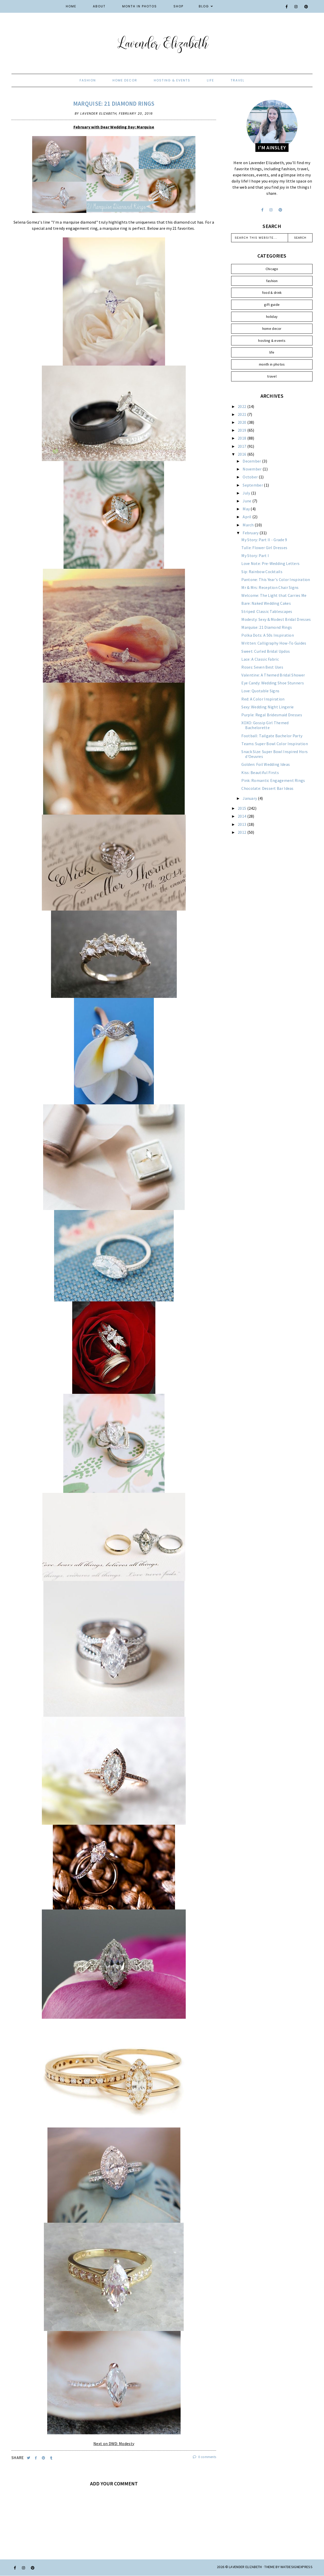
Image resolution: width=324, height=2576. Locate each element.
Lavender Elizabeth (245, 2567)
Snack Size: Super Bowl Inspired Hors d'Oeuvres (274, 754)
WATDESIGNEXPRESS (296, 2567)
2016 (242, 454)
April (247, 516)
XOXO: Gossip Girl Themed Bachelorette (265, 725)
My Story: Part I (255, 555)
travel (237, 80)
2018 (242, 438)
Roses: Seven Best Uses (262, 667)
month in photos (272, 364)
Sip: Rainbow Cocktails (261, 571)
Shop (178, 6)
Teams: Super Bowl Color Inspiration (274, 743)
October (250, 476)
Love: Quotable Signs (260, 690)
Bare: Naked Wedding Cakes (266, 603)
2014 (242, 816)
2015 (242, 808)
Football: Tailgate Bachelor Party (271, 735)
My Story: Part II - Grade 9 (264, 539)
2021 (242, 414)
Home (71, 6)
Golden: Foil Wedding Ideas (265, 764)
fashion (88, 80)
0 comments (204, 2457)
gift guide (272, 304)
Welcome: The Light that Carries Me (273, 595)
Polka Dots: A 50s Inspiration (267, 635)
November (253, 468)
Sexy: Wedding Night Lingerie (267, 706)
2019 (242, 430)
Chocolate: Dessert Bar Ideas (267, 788)
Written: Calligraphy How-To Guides (273, 643)
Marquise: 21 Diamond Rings (114, 103)
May (247, 508)
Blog (204, 6)
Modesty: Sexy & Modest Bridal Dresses (276, 619)
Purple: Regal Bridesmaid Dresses (271, 714)
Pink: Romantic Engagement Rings (273, 780)
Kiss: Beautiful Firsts (260, 772)
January (250, 798)
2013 (242, 824)
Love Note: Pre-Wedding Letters (270, 563)
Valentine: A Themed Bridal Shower (273, 675)
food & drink (272, 292)
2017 (242, 446)
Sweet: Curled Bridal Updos (265, 651)
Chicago (272, 269)
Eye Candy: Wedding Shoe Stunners (272, 682)
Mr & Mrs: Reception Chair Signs (269, 587)
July (247, 492)
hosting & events (172, 80)
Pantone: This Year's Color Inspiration (275, 579)
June (247, 500)
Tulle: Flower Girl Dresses (264, 547)
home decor (125, 80)
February (251, 532)
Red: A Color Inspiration (262, 699)
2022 (242, 406)
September (253, 485)
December (252, 461)
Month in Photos (139, 6)
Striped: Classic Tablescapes (266, 611)
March (249, 524)
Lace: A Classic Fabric (260, 659)
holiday (272, 316)
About (99, 6)
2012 (242, 832)
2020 (242, 422)
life (210, 80)
